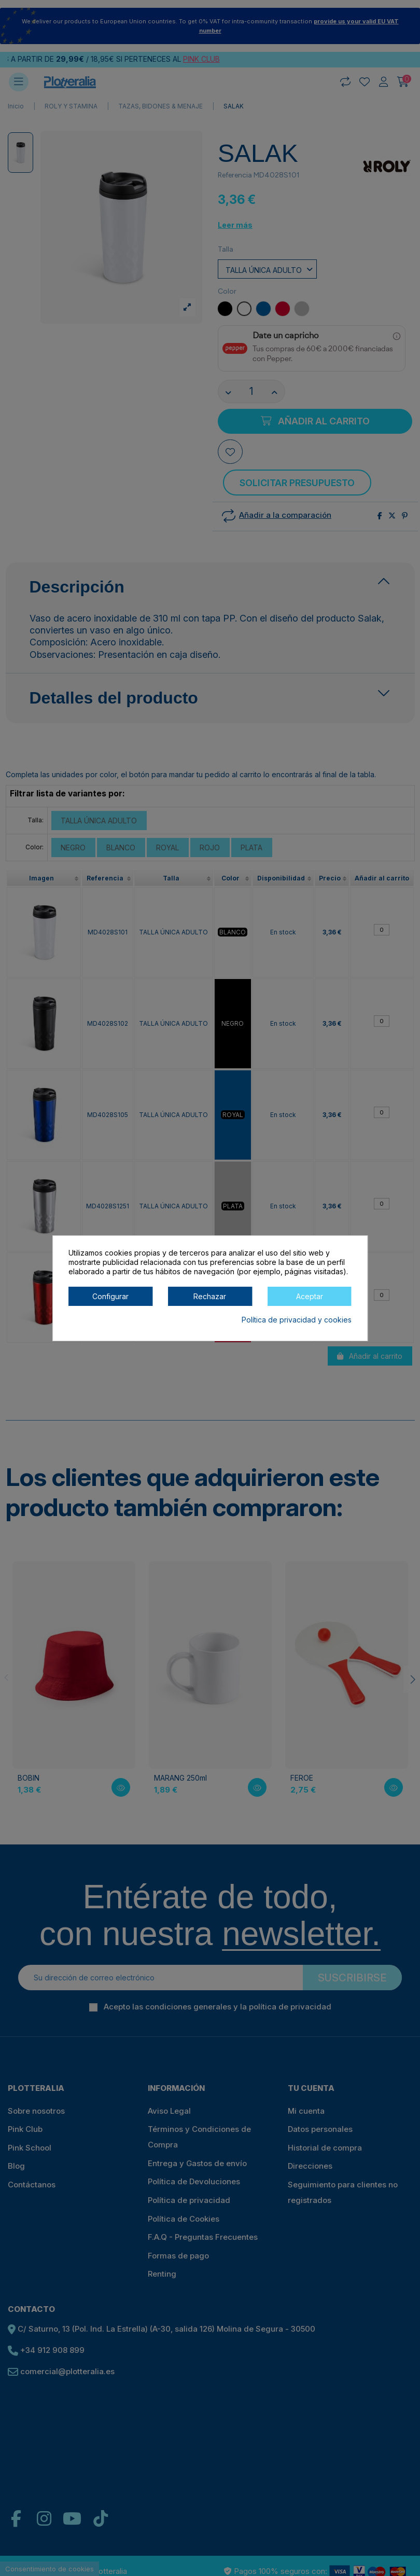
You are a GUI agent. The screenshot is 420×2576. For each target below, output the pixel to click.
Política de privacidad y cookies (297, 1319)
